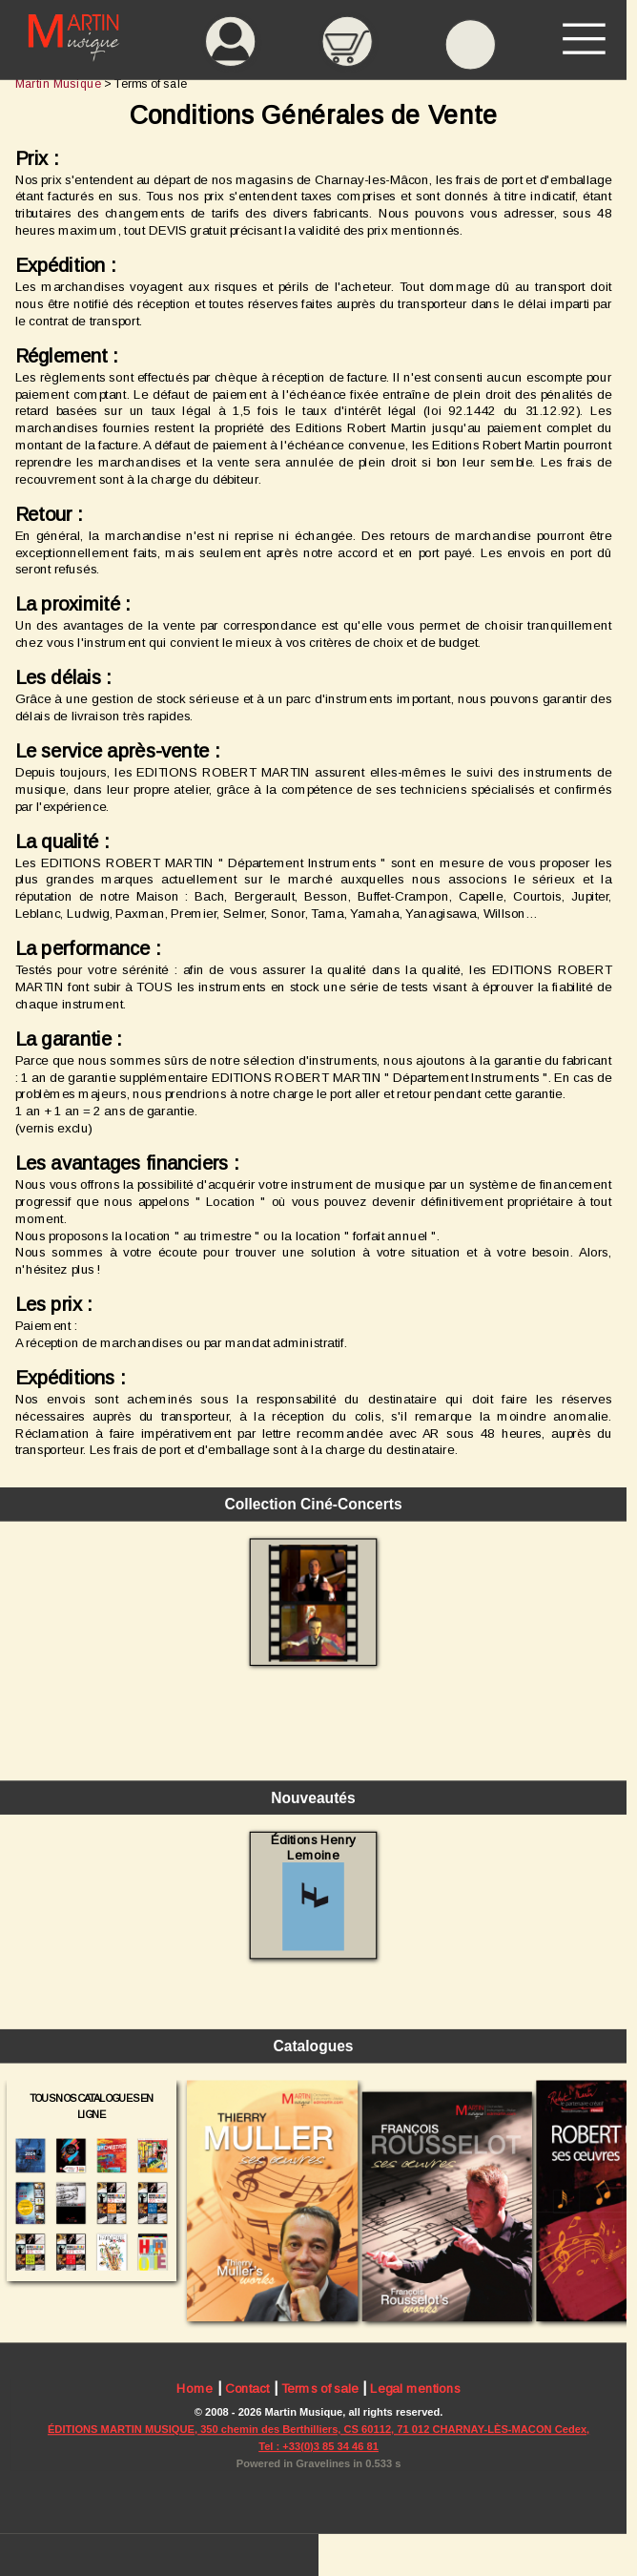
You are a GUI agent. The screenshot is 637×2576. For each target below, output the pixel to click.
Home (194, 2389)
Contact (247, 2389)
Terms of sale (320, 2389)
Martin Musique (58, 83)
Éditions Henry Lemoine (313, 1891)
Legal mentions (415, 2389)
